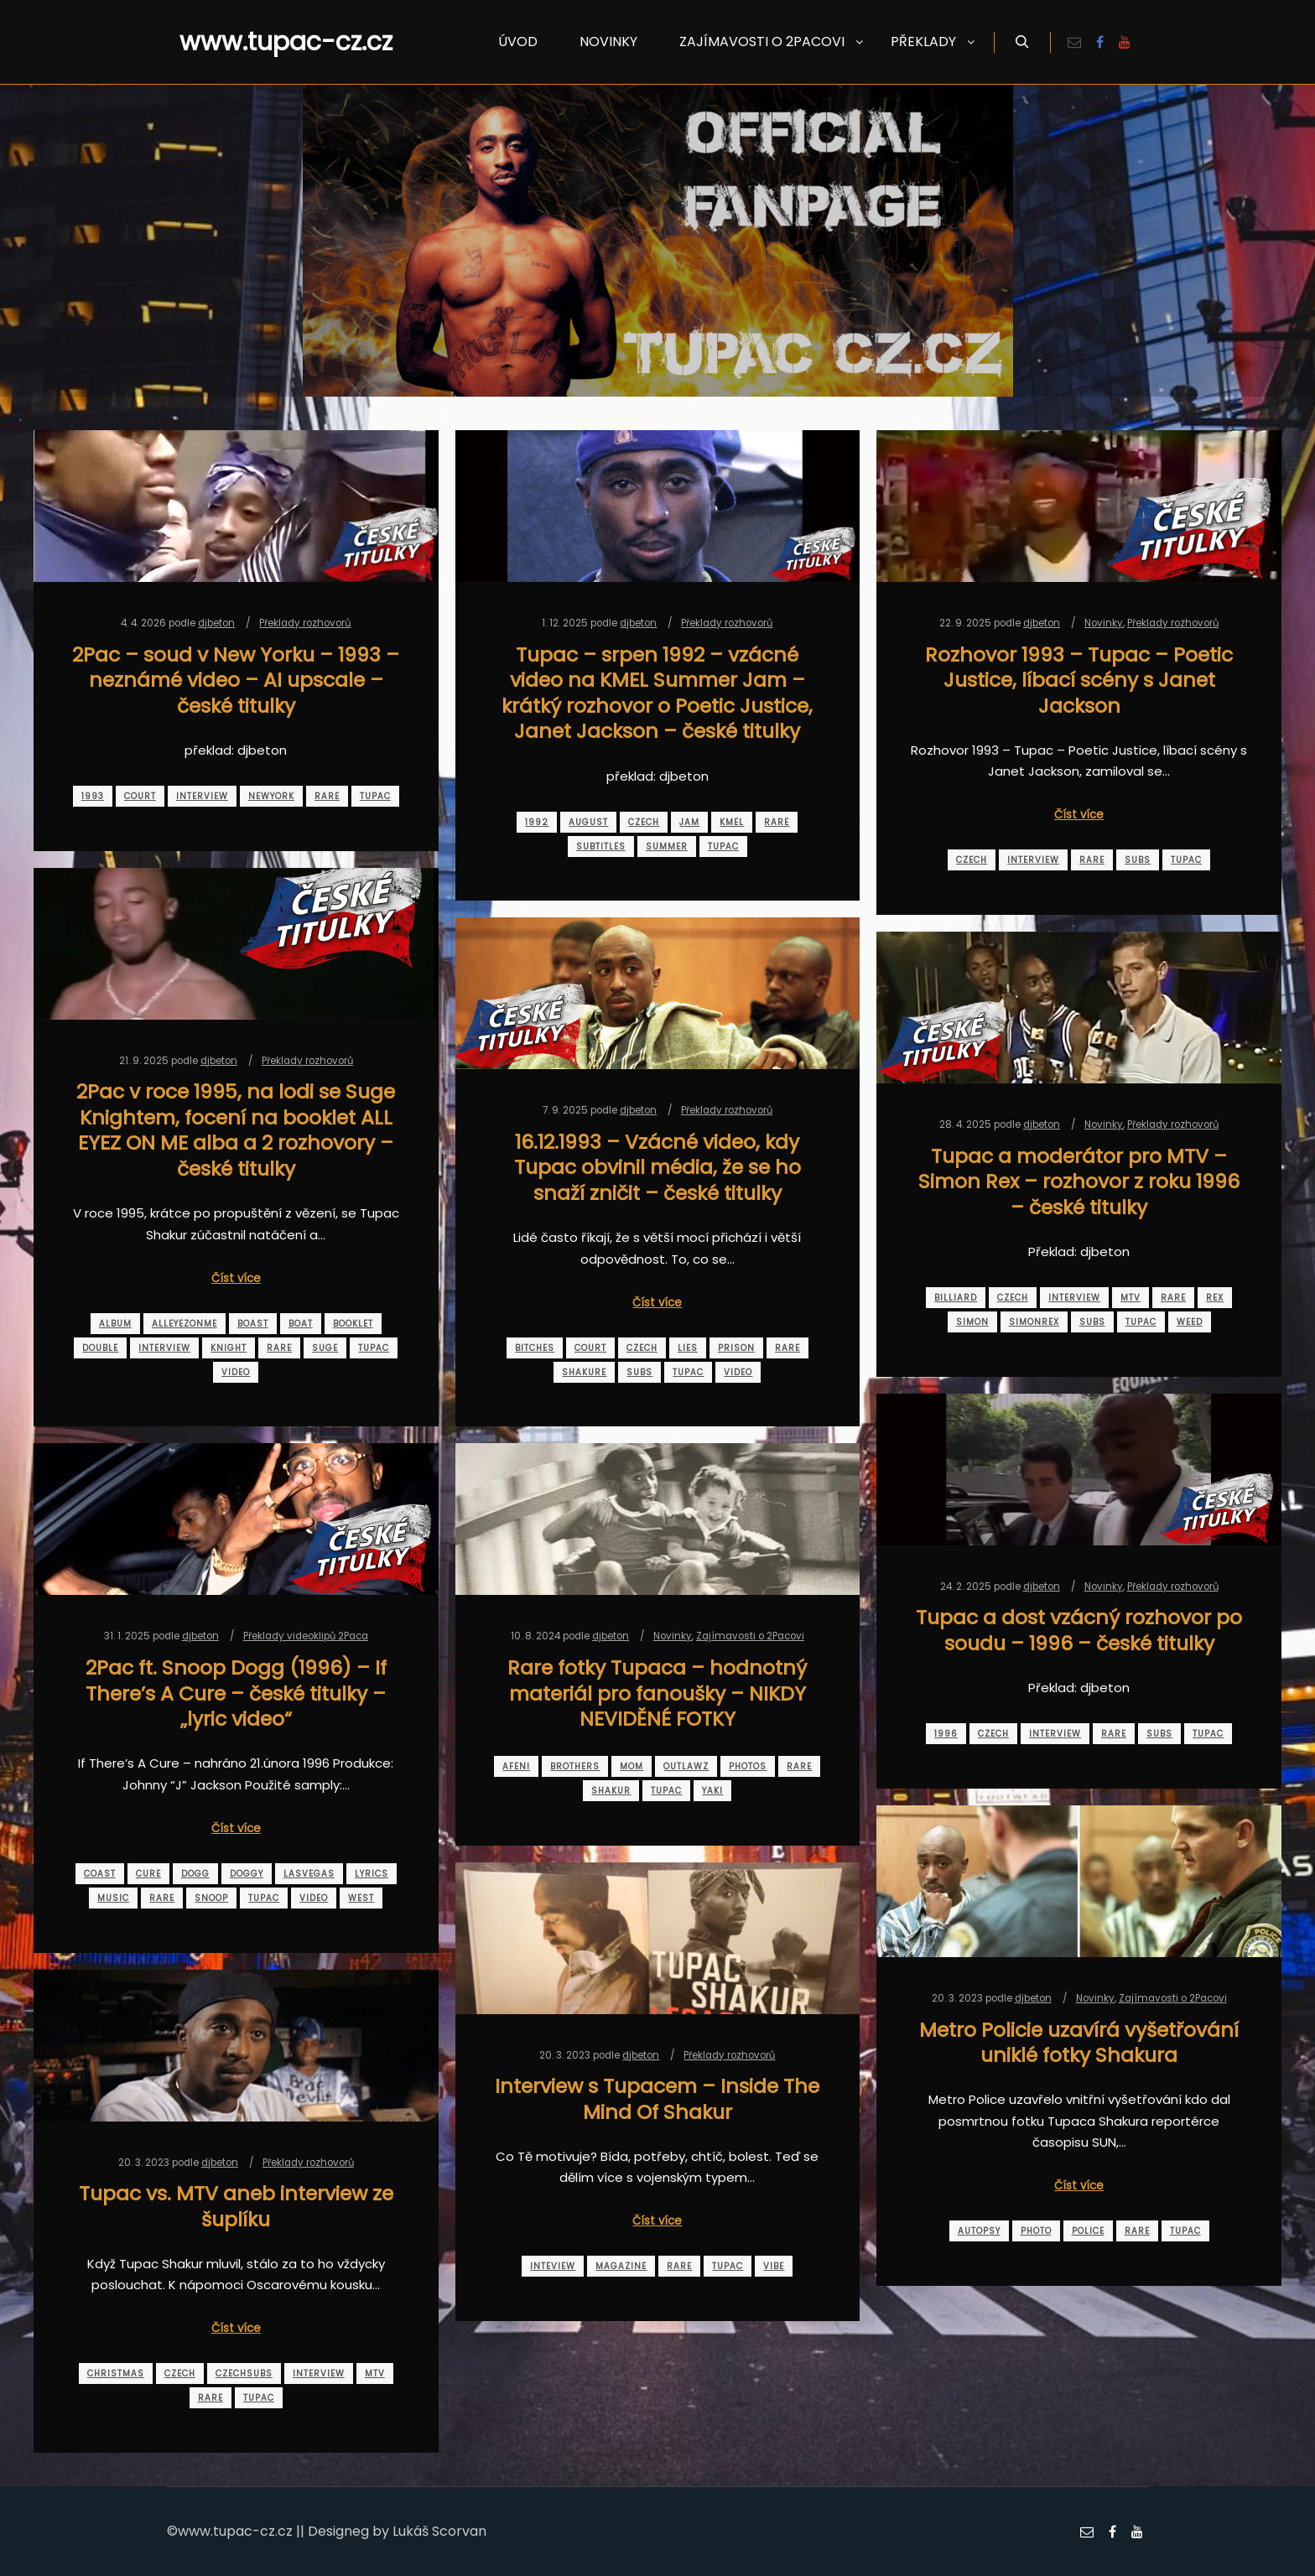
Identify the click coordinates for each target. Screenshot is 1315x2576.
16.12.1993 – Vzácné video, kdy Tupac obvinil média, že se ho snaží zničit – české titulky (657, 1167)
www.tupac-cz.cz (263, 42)
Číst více (1079, 815)
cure (148, 1873)
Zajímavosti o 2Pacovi (750, 1636)
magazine (621, 2266)
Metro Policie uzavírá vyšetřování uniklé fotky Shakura (1079, 2043)
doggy (246, 1873)
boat (300, 1323)
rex (1215, 1297)
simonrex (1034, 1322)
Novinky (1103, 623)
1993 (92, 796)
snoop (211, 1898)
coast (100, 1873)
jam (689, 822)
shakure (584, 1372)
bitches (534, 1348)
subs (1138, 860)
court (140, 796)
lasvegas (309, 1873)
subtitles (601, 846)
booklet (353, 1323)
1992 (536, 822)
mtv (1130, 1297)
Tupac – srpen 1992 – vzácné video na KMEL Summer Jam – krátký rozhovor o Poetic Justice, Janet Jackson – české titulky (657, 693)
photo (1036, 2231)
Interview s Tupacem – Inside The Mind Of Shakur (657, 2099)
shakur (611, 1790)
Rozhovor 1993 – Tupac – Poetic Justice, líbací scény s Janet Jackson (1079, 680)
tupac (375, 796)
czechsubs (244, 2373)
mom (631, 1766)
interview (202, 796)
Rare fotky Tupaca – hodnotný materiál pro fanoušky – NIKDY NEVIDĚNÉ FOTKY (657, 1693)
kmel (732, 822)
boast (252, 1323)
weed (1190, 1322)
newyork (271, 796)
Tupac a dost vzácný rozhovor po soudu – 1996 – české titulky (1079, 1630)
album (115, 1323)
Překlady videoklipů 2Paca (305, 1636)
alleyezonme (184, 1323)
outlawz (686, 1766)
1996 (946, 1733)
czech (643, 822)
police (1088, 2231)
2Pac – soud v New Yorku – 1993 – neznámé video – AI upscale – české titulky (235, 680)
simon (972, 1322)
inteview (552, 2266)
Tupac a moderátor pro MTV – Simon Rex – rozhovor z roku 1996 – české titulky (1079, 1181)
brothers (575, 1766)
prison (736, 1348)
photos (748, 1766)
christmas (115, 2373)
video (235, 1372)
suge (325, 1348)
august (588, 822)
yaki (712, 1790)
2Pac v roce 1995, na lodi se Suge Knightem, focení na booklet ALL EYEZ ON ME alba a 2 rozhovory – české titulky (235, 1130)
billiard (955, 1297)
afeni (516, 1766)
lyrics (371, 1873)
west (361, 1898)
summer (667, 846)
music (113, 1898)
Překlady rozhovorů (305, 623)
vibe (773, 2266)
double (100, 1348)
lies (688, 1348)
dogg (195, 1873)
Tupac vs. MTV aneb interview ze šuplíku (236, 2206)
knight (229, 1348)
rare (327, 796)
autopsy (979, 2231)
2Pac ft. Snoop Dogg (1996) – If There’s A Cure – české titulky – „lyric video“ (236, 1693)
